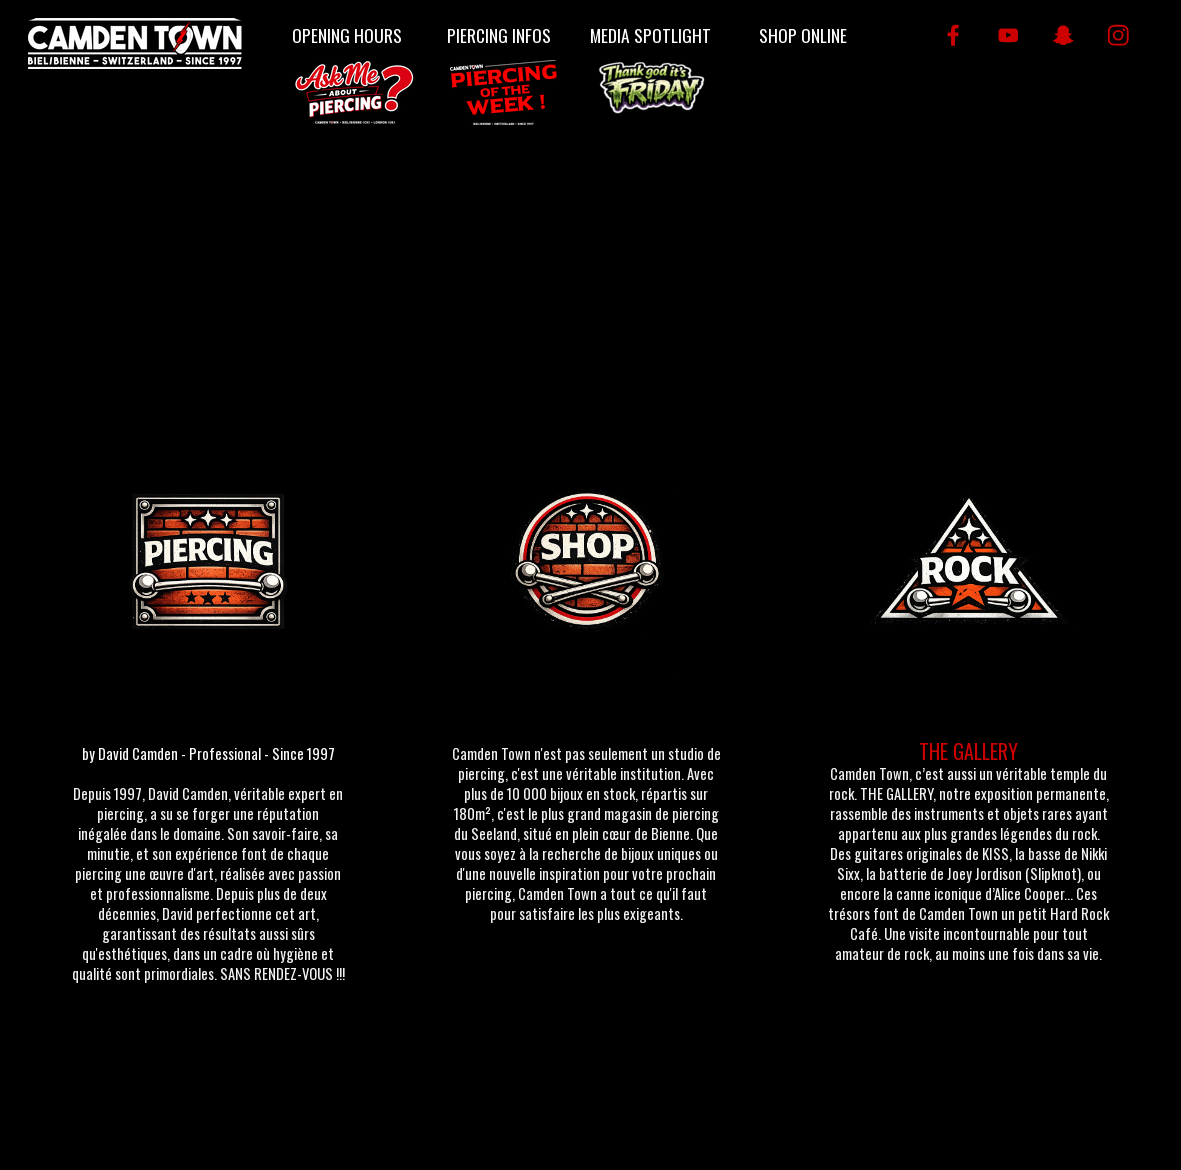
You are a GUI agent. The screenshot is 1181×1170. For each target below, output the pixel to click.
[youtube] (1008, 35)
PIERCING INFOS (499, 35)
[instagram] (1118, 35)
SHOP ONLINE (803, 35)
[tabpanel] (208, 871)
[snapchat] (1063, 35)
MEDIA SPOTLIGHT (650, 35)
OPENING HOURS (347, 35)
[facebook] (953, 35)
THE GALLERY (968, 751)
